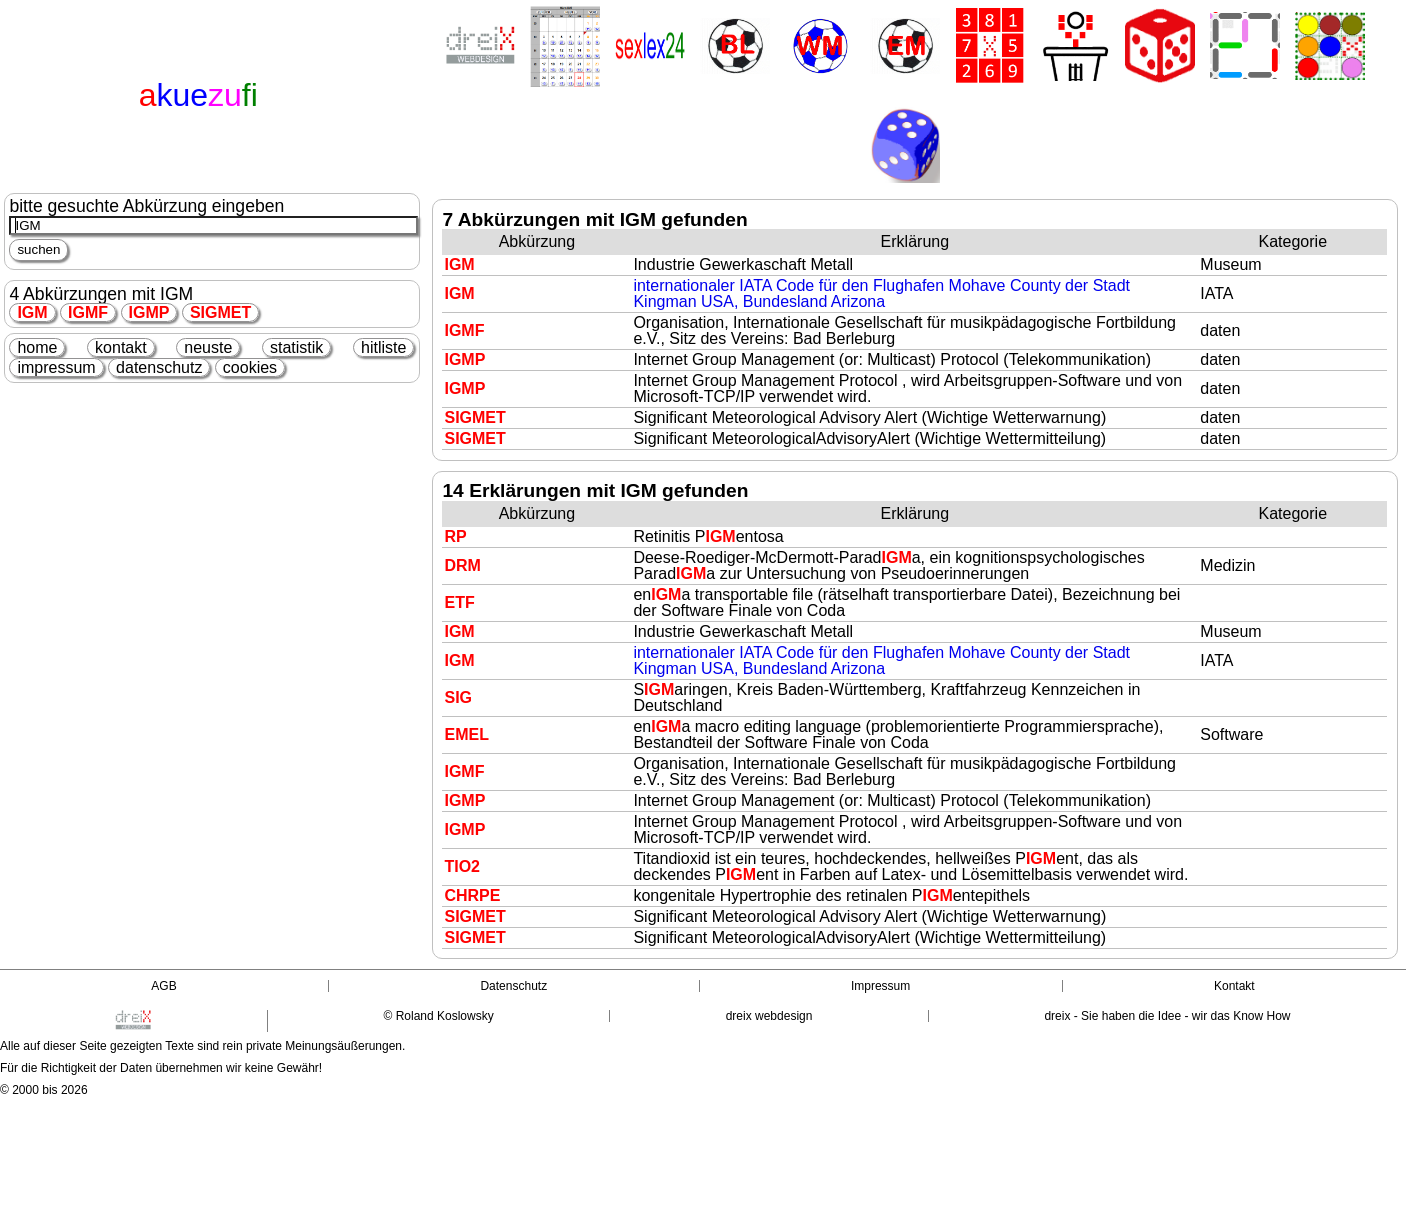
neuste (208, 347)
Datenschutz (513, 986)
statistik (296, 347)
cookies (250, 367)
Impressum (880, 986)
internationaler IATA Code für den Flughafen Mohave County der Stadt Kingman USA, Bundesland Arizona (881, 293)
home (37, 347)
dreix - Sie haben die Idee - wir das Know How (1167, 1016)
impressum (56, 367)
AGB (163, 986)
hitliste (383, 347)
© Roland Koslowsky (438, 1016)
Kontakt (1234, 986)
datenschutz (159, 367)
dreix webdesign (769, 1016)
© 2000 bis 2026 (44, 1090)
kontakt (121, 347)
